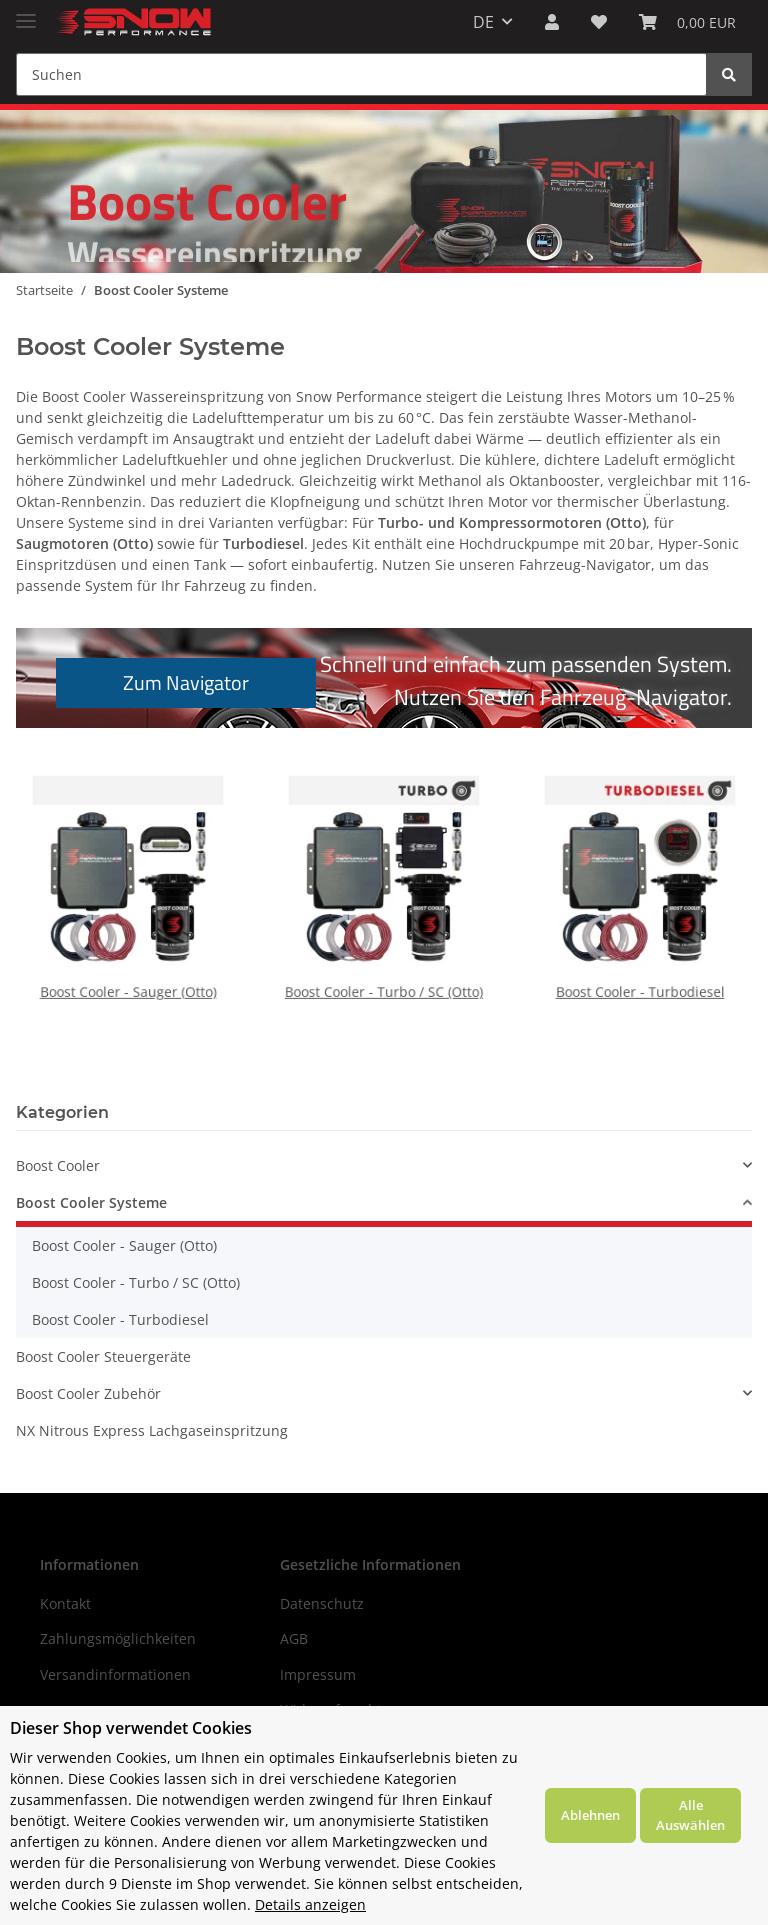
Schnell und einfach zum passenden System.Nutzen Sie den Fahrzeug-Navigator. (394, 680)
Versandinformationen (115, 1674)
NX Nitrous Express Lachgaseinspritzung (152, 1430)
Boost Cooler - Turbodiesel (640, 958)
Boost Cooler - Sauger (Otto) (128, 958)
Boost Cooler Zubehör (88, 1393)
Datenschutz (322, 1603)
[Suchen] (361, 74)
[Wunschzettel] (599, 22)
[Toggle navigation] (26, 12)
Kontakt (65, 1603)
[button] (552, 22)
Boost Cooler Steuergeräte (103, 1356)
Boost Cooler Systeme (91, 1202)
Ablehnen (590, 1815)
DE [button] (483, 22)
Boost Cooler (58, 1165)
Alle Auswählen (690, 1815)
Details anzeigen (310, 1904)
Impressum (318, 1674)
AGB (294, 1638)
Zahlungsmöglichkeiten (118, 1638)
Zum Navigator (186, 682)
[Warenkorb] (687, 22)
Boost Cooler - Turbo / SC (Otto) (384, 958)
